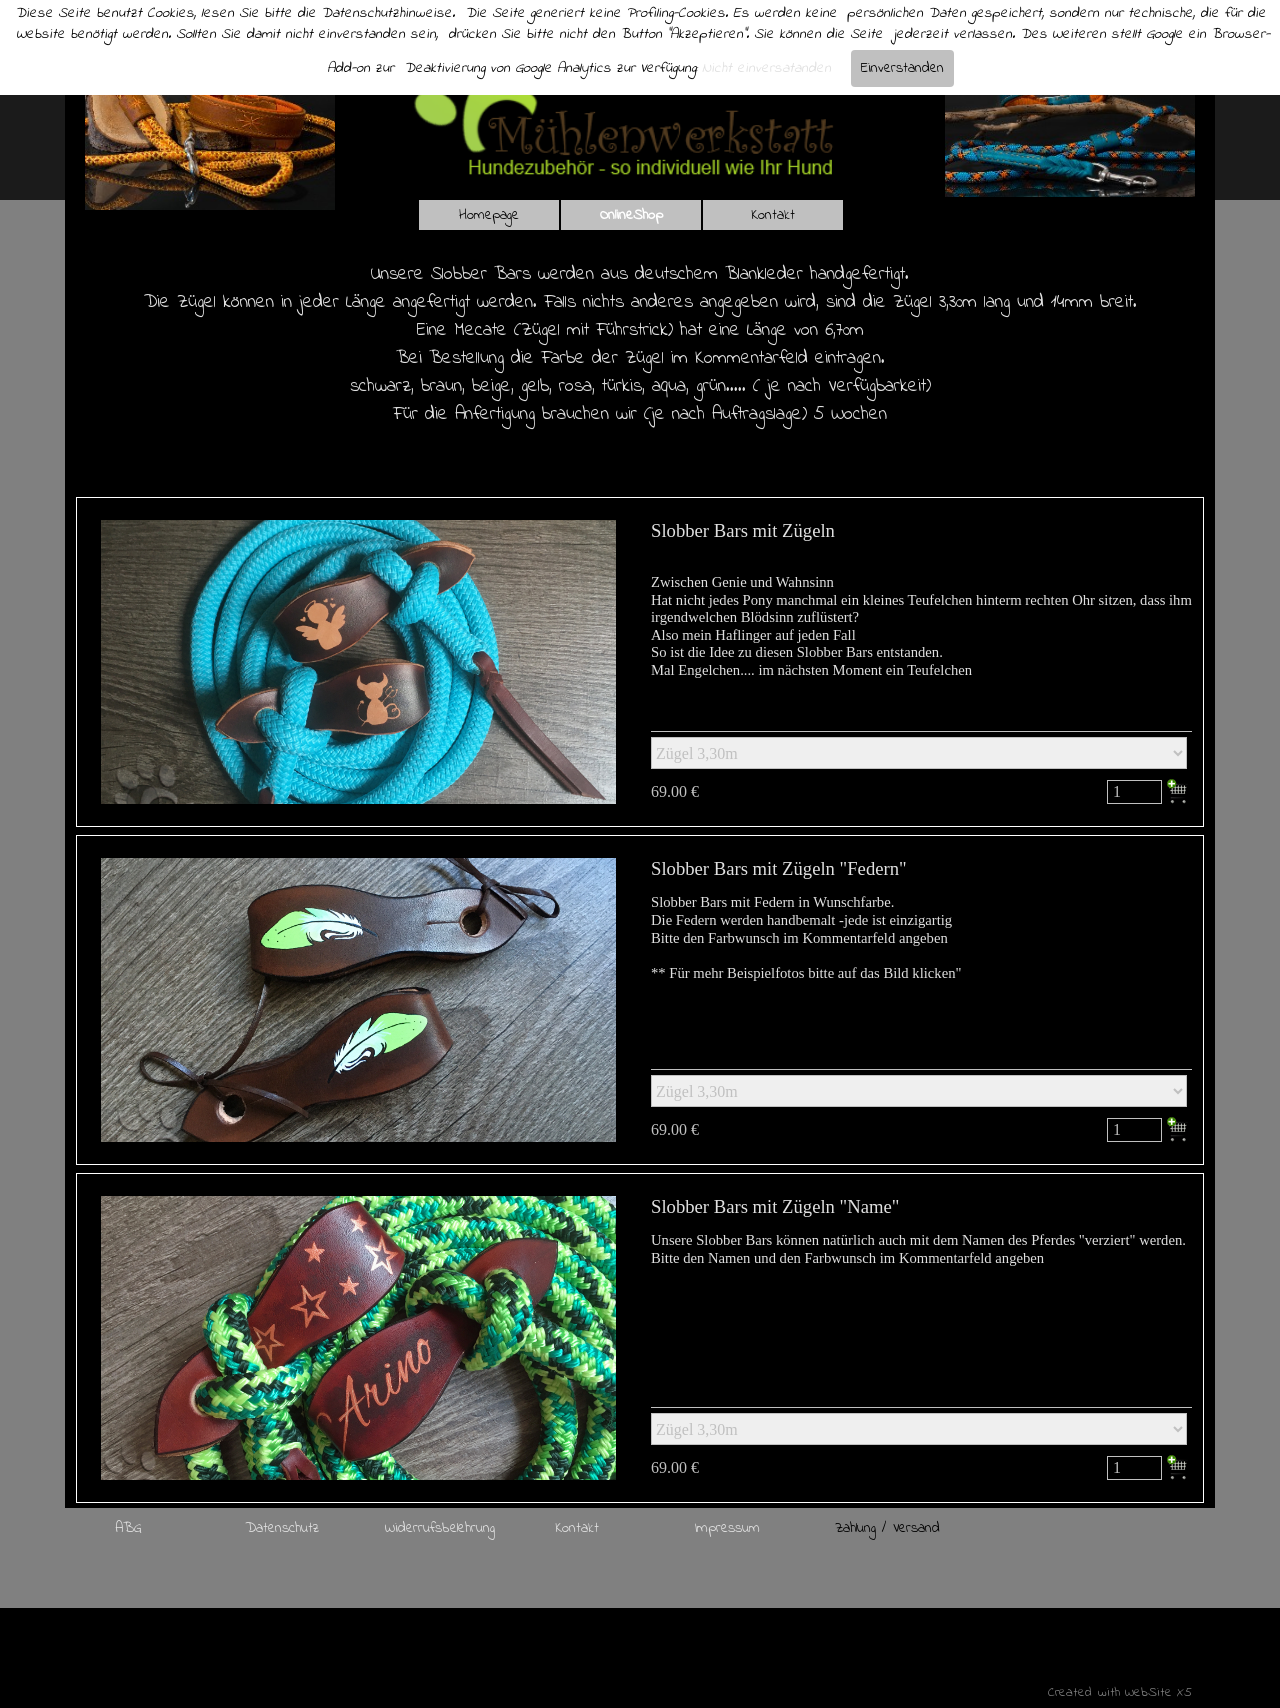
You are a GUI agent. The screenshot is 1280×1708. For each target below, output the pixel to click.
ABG (128, 1528)
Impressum (727, 1528)
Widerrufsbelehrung (440, 1528)
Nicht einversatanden (766, 68)
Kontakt (773, 215)
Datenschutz (282, 1528)
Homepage (489, 215)
